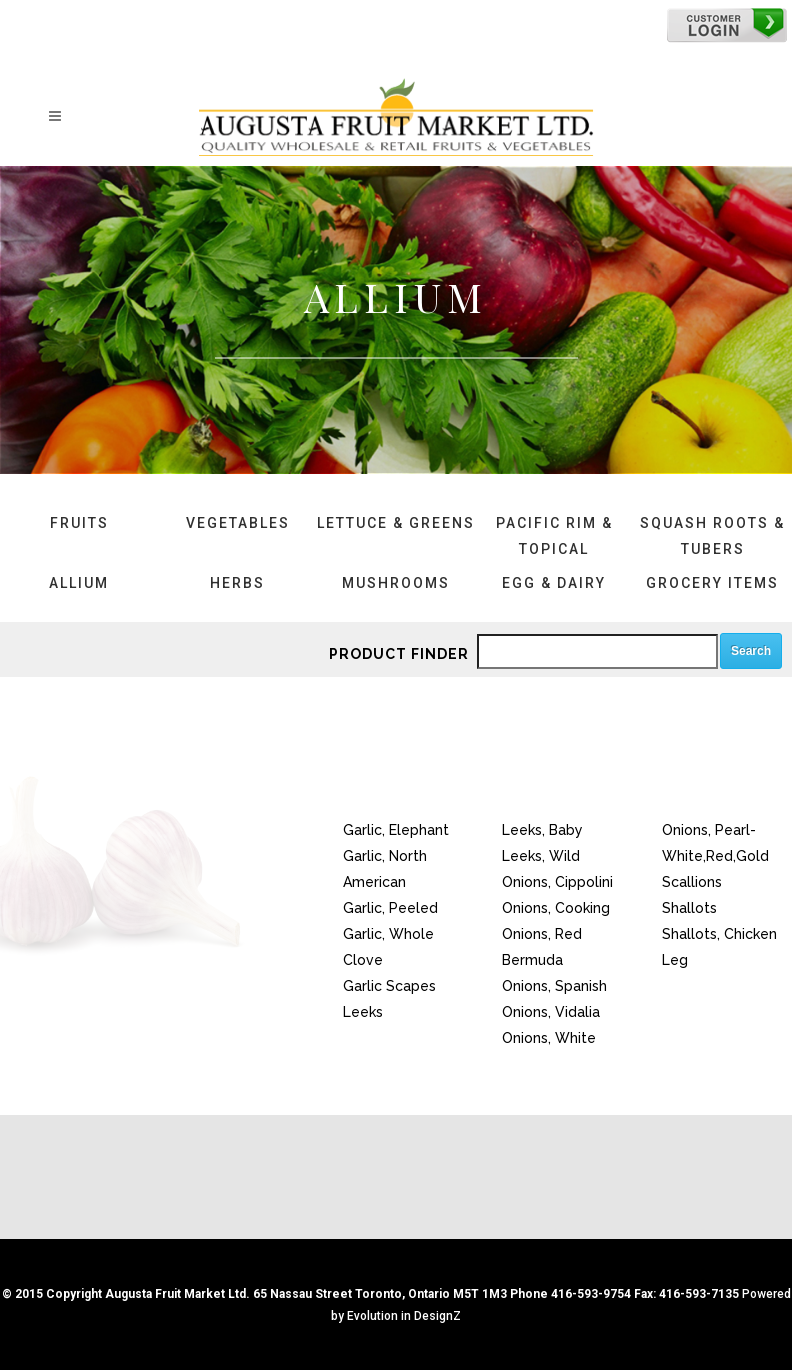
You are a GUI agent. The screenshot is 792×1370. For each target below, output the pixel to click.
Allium (79, 583)
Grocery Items (712, 583)
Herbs (237, 583)
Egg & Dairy (554, 583)
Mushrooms (396, 583)
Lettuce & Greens (396, 523)
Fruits (79, 523)
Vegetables (238, 523)
